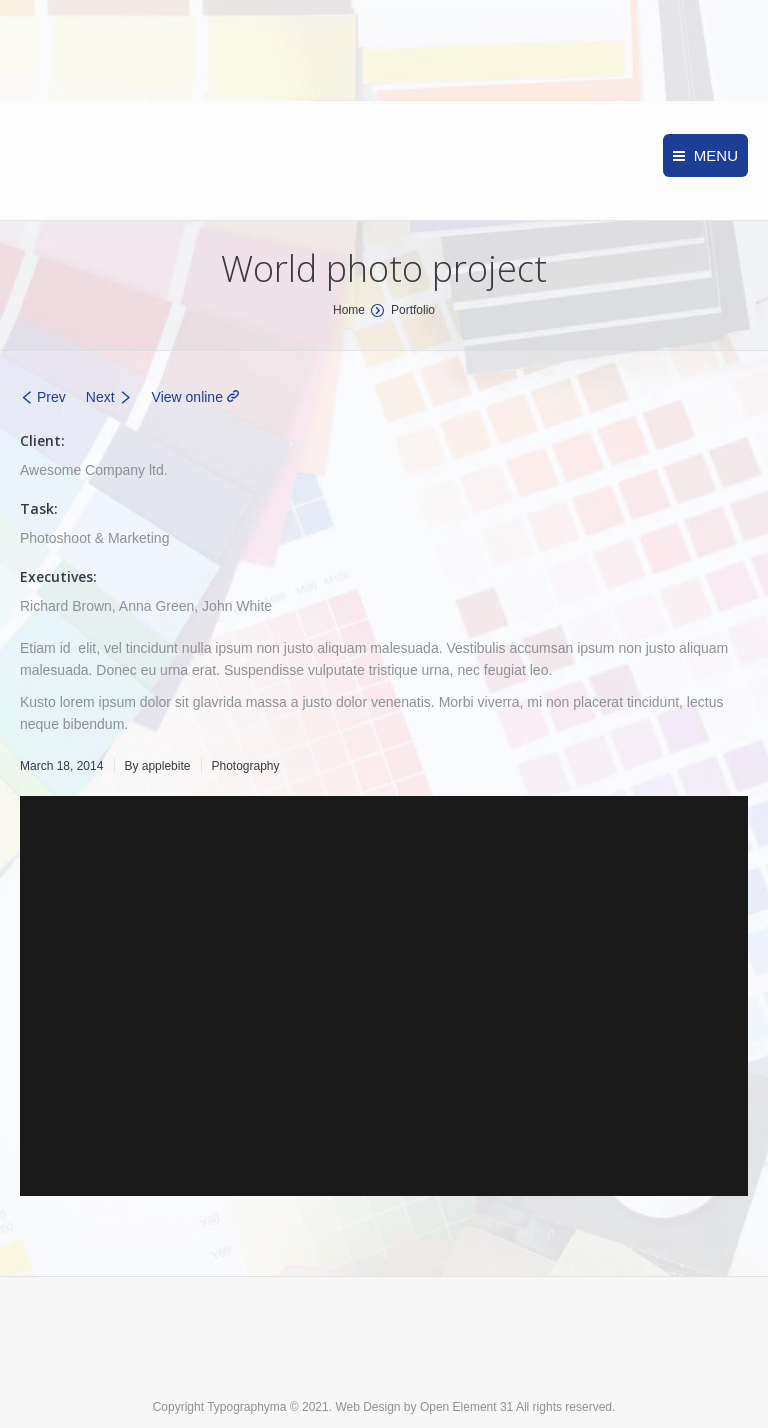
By (157, 766)
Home (349, 310)
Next (100, 397)
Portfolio (413, 310)
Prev (51, 397)
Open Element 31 (466, 1407)
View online (187, 397)
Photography (245, 766)
